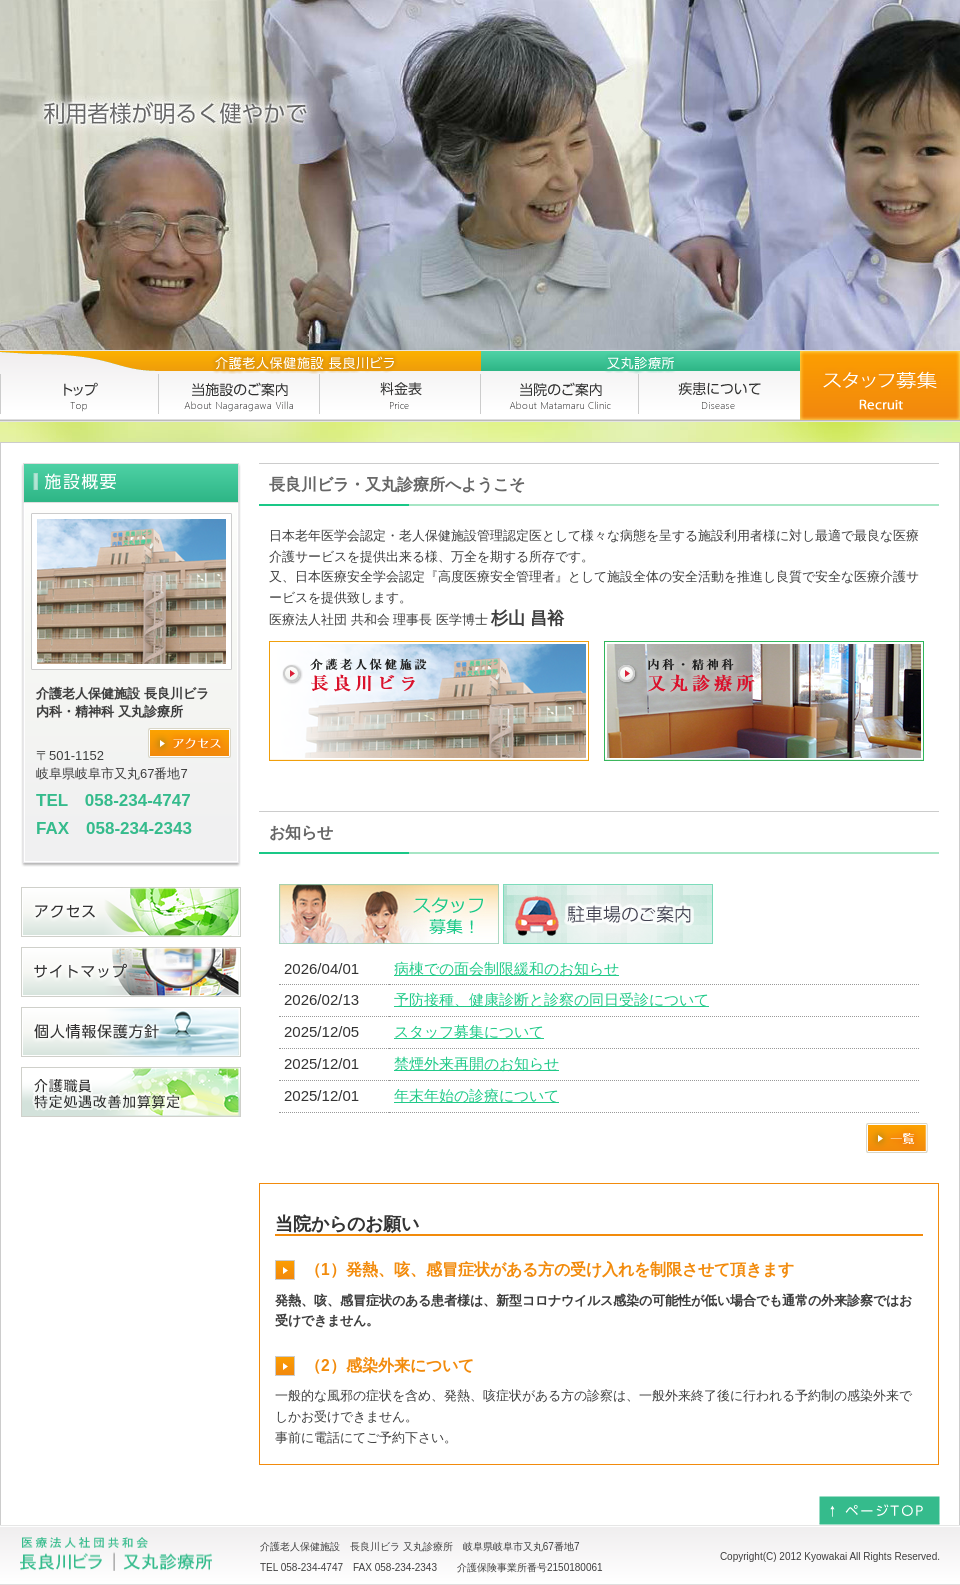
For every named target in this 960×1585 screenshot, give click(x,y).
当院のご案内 (560, 386)
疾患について (720, 386)
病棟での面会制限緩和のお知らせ (506, 968)
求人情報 (880, 386)
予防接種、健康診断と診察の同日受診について (551, 999)
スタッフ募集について (469, 1031)
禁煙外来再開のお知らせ (476, 1063)
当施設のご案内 (240, 386)
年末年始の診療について (476, 1095)
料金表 (400, 386)
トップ (80, 386)
